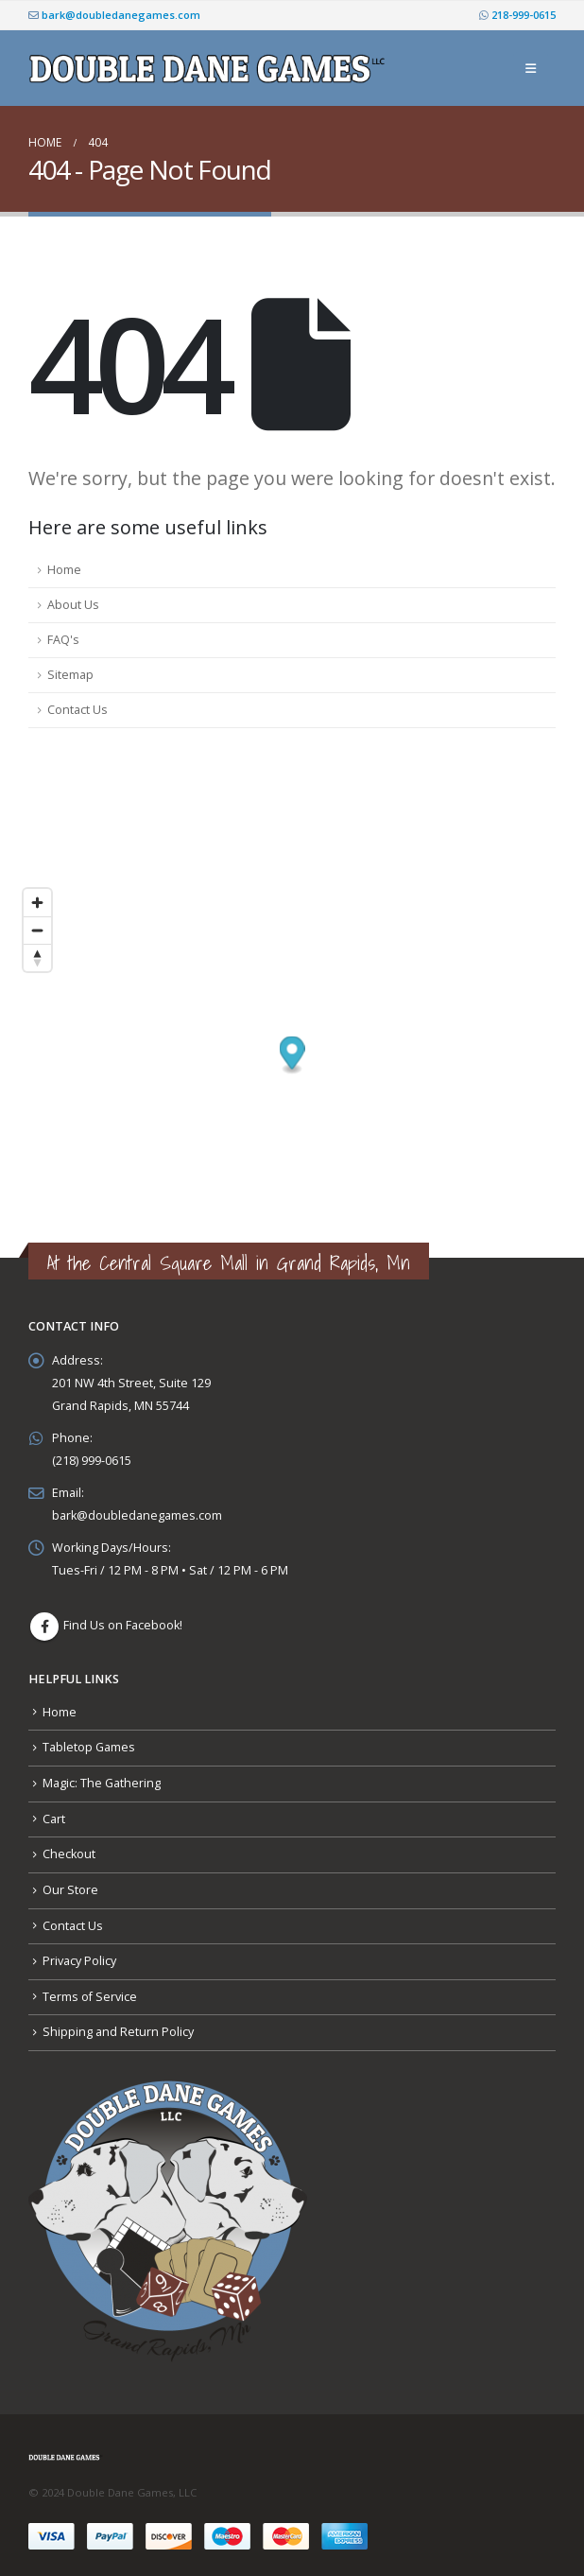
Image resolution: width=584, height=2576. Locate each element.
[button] (530, 68)
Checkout (69, 1854)
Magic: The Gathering (102, 1783)
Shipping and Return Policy (118, 2032)
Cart (54, 1819)
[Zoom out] (37, 930)
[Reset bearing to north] (37, 957)
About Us (73, 605)
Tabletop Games (89, 1747)
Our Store (70, 1890)
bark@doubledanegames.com (114, 15)
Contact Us (77, 710)
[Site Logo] (209, 68)
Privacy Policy (79, 1961)
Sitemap (70, 675)
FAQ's (63, 640)
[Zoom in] (37, 902)
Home (64, 570)
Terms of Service (90, 1997)
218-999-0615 (517, 15)
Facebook (44, 1626)
